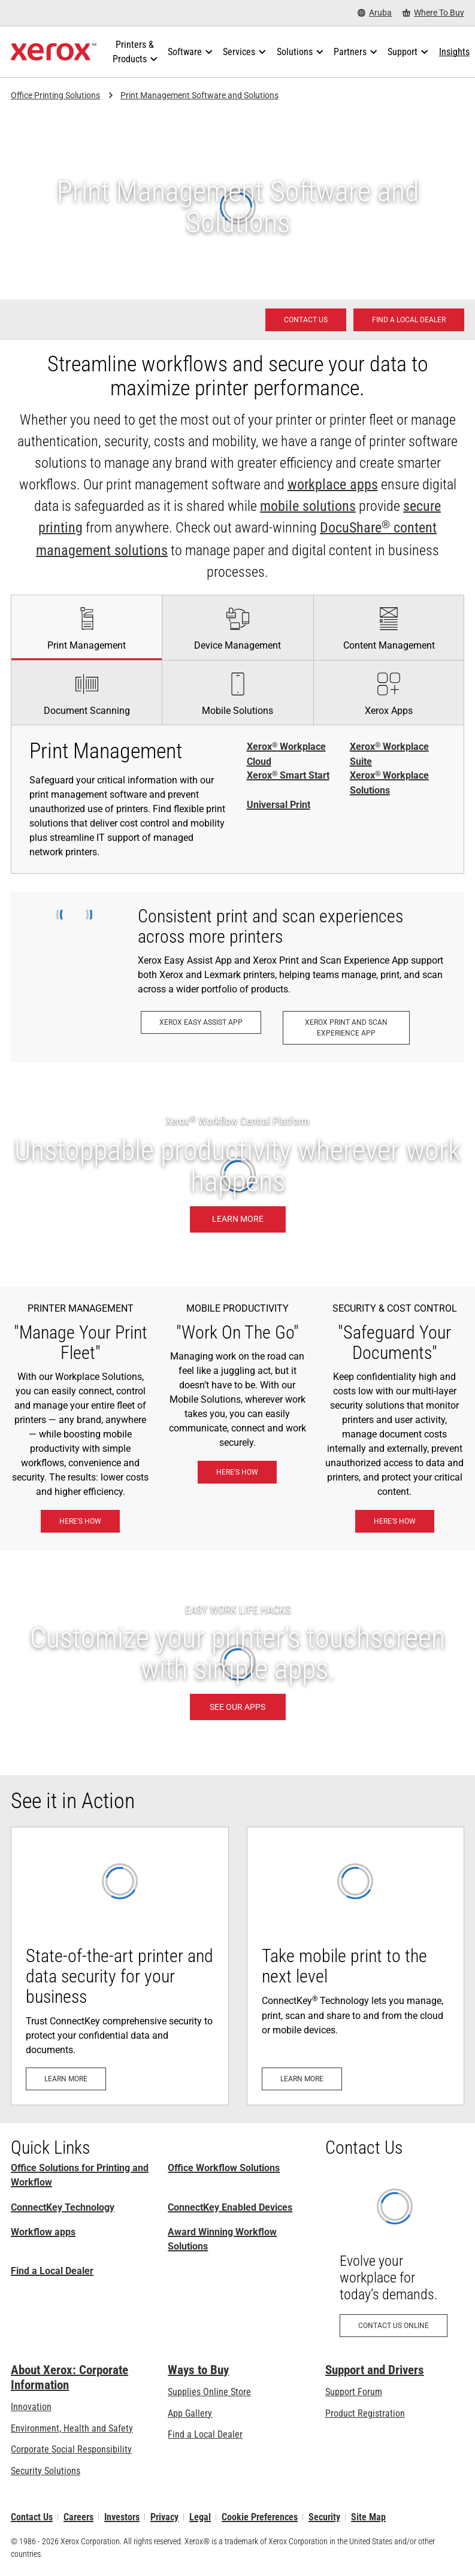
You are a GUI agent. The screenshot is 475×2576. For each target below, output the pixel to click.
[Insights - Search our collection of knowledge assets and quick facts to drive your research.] (454, 52)
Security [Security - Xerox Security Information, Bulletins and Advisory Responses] (324, 2517)
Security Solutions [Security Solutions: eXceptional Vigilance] (45, 2471)
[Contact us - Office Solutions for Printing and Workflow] (305, 319)
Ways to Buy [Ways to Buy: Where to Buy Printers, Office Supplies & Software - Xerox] (198, 2370)
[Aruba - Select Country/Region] (375, 13)
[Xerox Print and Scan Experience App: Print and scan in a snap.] (346, 1028)
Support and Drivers (374, 2370)
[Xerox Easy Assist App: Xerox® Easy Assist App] (201, 1022)
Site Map (368, 2517)
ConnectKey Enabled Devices (230, 2207)
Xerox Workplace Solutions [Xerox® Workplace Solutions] (389, 783)
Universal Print (278, 804)
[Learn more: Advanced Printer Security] (119, 1966)
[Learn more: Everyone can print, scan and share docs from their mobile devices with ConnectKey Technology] (355, 1966)
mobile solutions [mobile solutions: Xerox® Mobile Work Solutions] (308, 506)
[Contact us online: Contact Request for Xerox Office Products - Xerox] (394, 2261)
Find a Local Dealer (52, 2271)
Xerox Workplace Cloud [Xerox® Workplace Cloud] (286, 754)
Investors (122, 2517)
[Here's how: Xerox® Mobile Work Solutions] (237, 1472)
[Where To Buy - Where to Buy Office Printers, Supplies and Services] (433, 13)
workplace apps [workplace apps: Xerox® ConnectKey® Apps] (333, 484)
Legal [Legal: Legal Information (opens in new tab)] (200, 2517)
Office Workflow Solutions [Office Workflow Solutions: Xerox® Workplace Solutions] (224, 2168)
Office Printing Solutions (55, 95)
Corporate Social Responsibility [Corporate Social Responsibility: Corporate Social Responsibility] (71, 2449)
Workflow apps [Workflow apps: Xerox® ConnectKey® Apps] (43, 2232)
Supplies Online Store (209, 2392)
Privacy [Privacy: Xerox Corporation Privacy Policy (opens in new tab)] (164, 2517)
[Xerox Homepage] (53, 52)
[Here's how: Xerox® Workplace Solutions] (80, 1521)
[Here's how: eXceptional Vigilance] (394, 1521)
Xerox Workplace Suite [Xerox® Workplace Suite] (389, 754)
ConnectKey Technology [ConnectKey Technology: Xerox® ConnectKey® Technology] (62, 2207)
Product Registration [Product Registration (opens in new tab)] (365, 2413)
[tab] (86, 627)
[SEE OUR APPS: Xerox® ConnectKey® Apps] (237, 1663)
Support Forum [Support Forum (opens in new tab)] (353, 2392)
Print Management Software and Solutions (199, 95)
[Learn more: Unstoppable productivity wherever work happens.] (237, 1174)
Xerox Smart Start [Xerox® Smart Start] (288, 775)
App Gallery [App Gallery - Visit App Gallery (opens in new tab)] (190, 2413)
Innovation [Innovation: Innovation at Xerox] (31, 2406)
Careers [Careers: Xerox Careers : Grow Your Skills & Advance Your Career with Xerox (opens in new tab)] (78, 2517)
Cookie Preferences (260, 2517)
